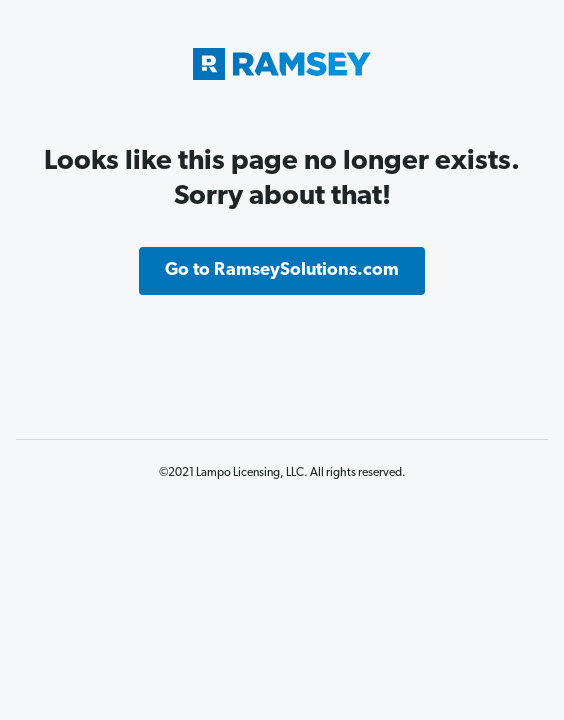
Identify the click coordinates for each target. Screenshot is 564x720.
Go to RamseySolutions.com (282, 270)
